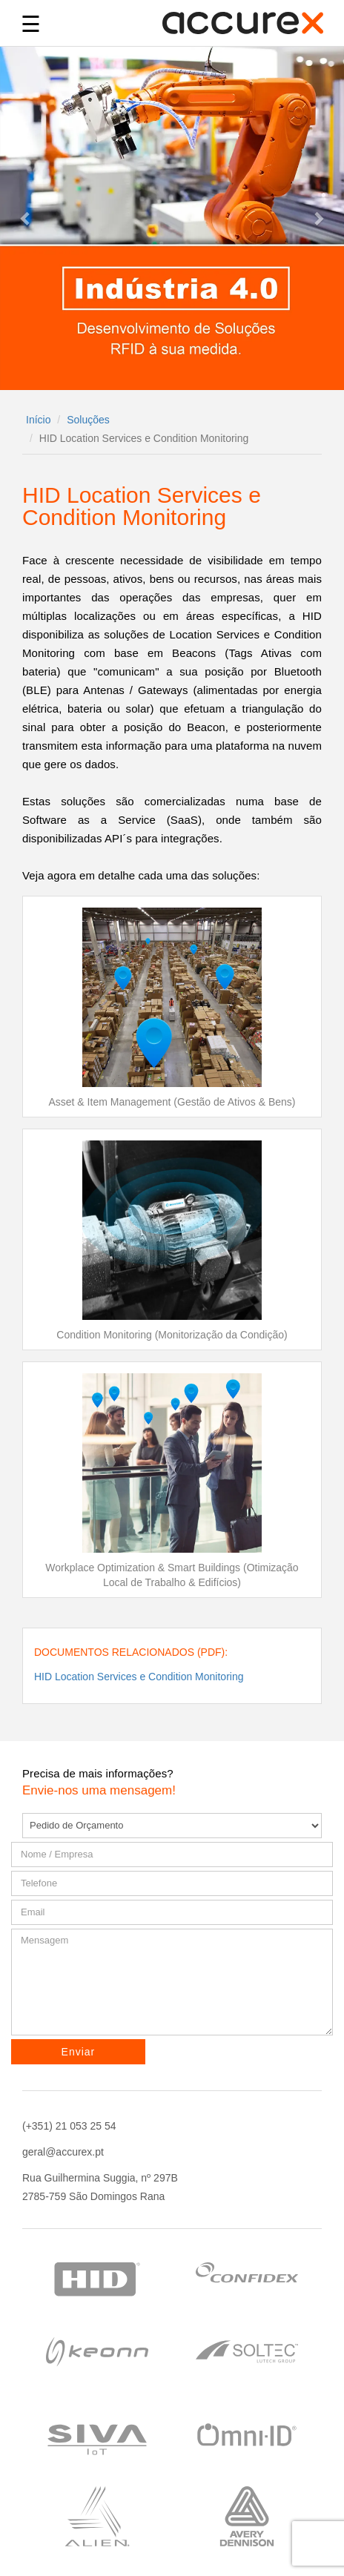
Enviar (79, 2052)
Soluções (88, 420)
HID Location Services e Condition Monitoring (138, 1676)
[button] (26, 218)
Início (38, 420)
